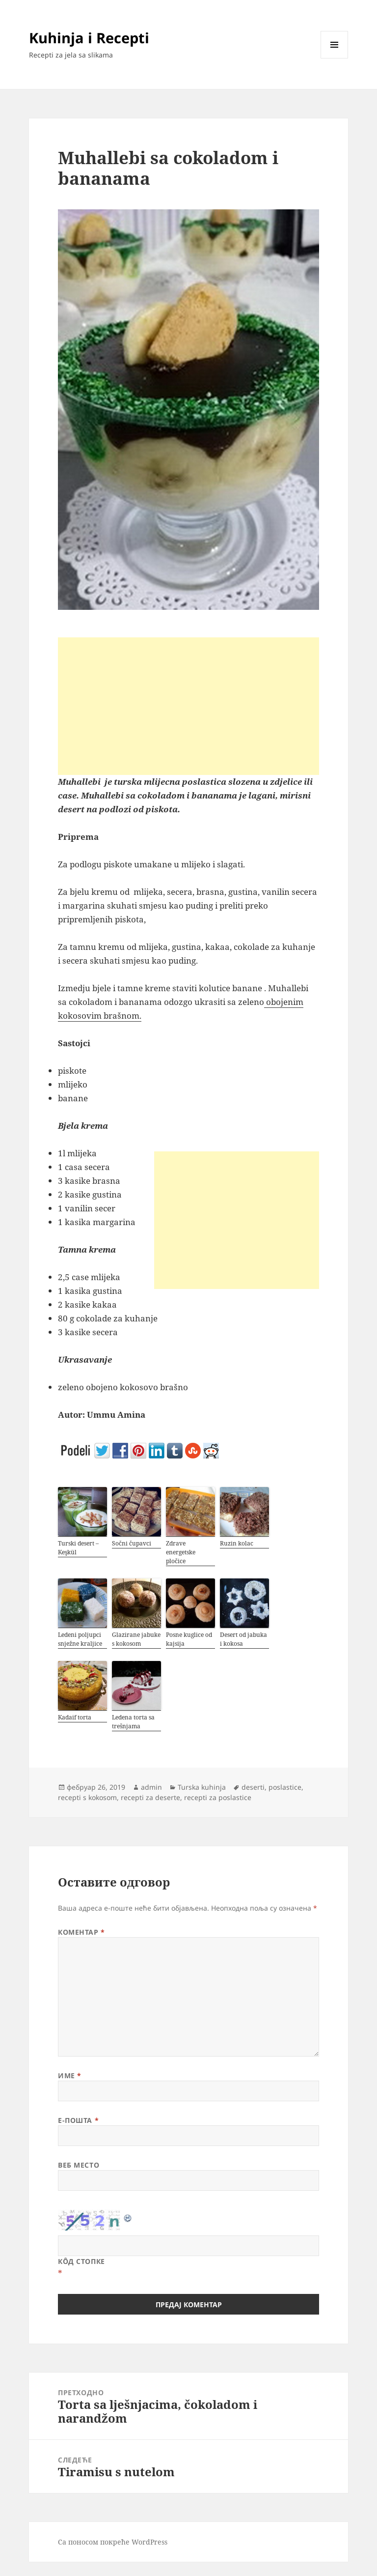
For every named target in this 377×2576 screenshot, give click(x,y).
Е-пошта (78, 2120)
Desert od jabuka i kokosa (243, 1639)
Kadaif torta (74, 1717)
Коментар (81, 1932)
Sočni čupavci (131, 1543)
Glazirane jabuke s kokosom (136, 1639)
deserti (253, 1787)
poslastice (285, 1787)
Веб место (78, 2165)
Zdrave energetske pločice (180, 1552)
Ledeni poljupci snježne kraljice (80, 1639)
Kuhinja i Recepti (89, 37)
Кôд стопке (81, 2261)
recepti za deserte (150, 1797)
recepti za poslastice (217, 1797)
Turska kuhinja (202, 1787)
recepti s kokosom (87, 1797)
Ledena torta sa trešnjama (133, 1721)
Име (69, 2075)
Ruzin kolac (236, 1543)
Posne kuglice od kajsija (189, 1639)
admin (151, 1787)
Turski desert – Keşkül (78, 1547)
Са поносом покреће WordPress (112, 2542)
